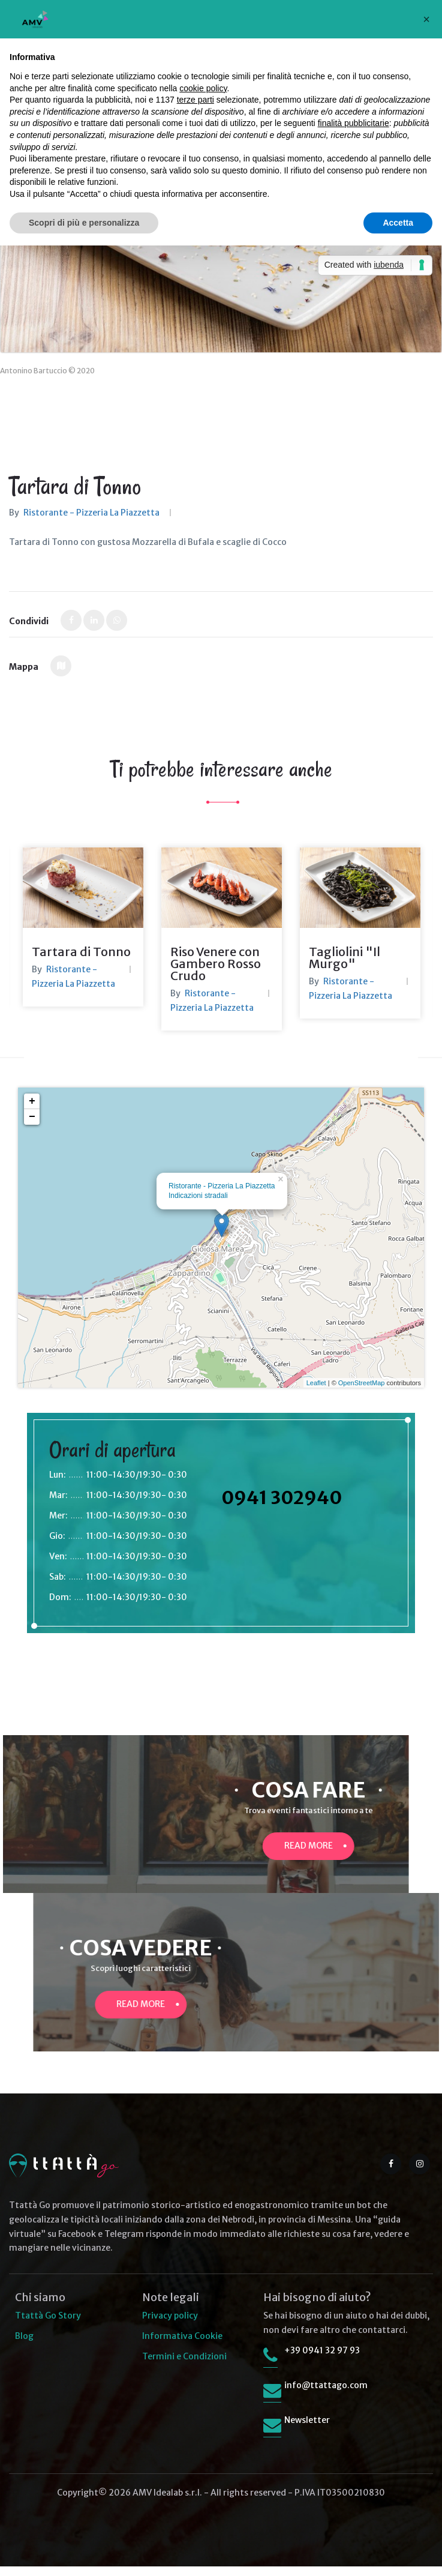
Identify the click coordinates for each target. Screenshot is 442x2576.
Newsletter (307, 2429)
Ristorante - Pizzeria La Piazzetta (91, 512)
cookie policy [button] (203, 88)
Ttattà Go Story (48, 2325)
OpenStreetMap (361, 1391)
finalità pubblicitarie (353, 123)
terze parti (195, 99)
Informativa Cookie (182, 2345)
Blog (24, 2345)
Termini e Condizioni (184, 2366)
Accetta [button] (398, 222)
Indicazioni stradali (198, 1205)
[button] (426, 19)
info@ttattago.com (326, 2394)
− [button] (32, 1126)
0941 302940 (281, 1507)
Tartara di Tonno (81, 961)
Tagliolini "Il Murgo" (344, 967)
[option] (83, 936)
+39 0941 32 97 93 (322, 2360)
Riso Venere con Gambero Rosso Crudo (215, 973)
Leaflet (316, 1391)
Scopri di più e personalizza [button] (84, 222)
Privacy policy (170, 2325)
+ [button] (32, 1111)
